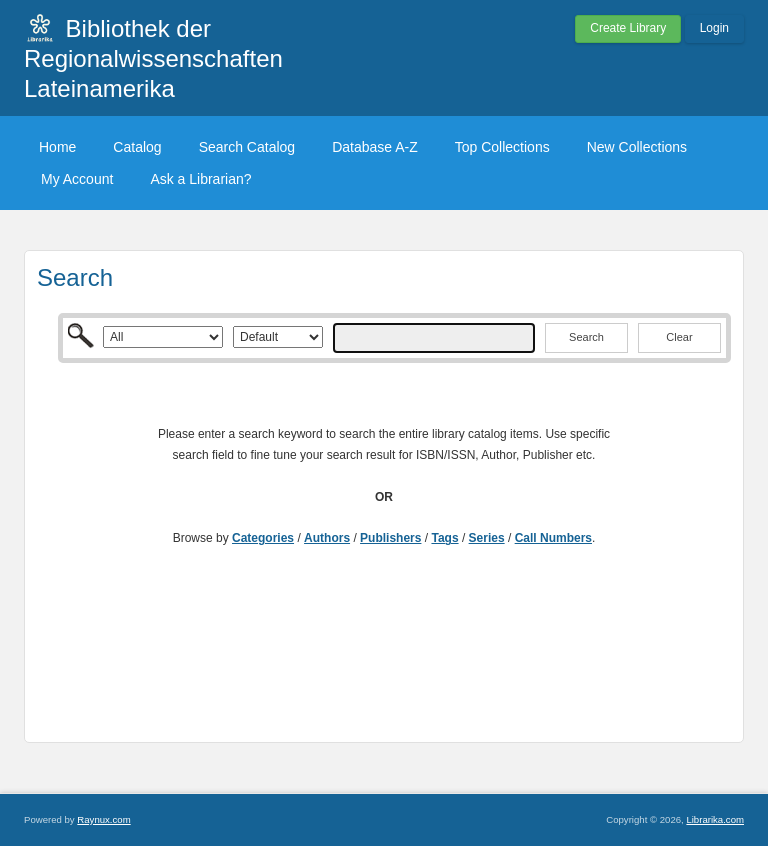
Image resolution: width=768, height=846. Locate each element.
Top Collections (502, 147)
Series (487, 538)
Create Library (628, 28)
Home (57, 147)
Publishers (390, 538)
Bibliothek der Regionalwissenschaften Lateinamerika (153, 58)
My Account (77, 179)
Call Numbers (553, 538)
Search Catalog (247, 147)
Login (714, 28)
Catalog (137, 147)
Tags (444, 538)
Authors (327, 538)
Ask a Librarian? (200, 179)
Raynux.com (103, 819)
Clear (679, 337)
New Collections (637, 147)
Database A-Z (375, 147)
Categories (263, 538)
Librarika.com (715, 819)
